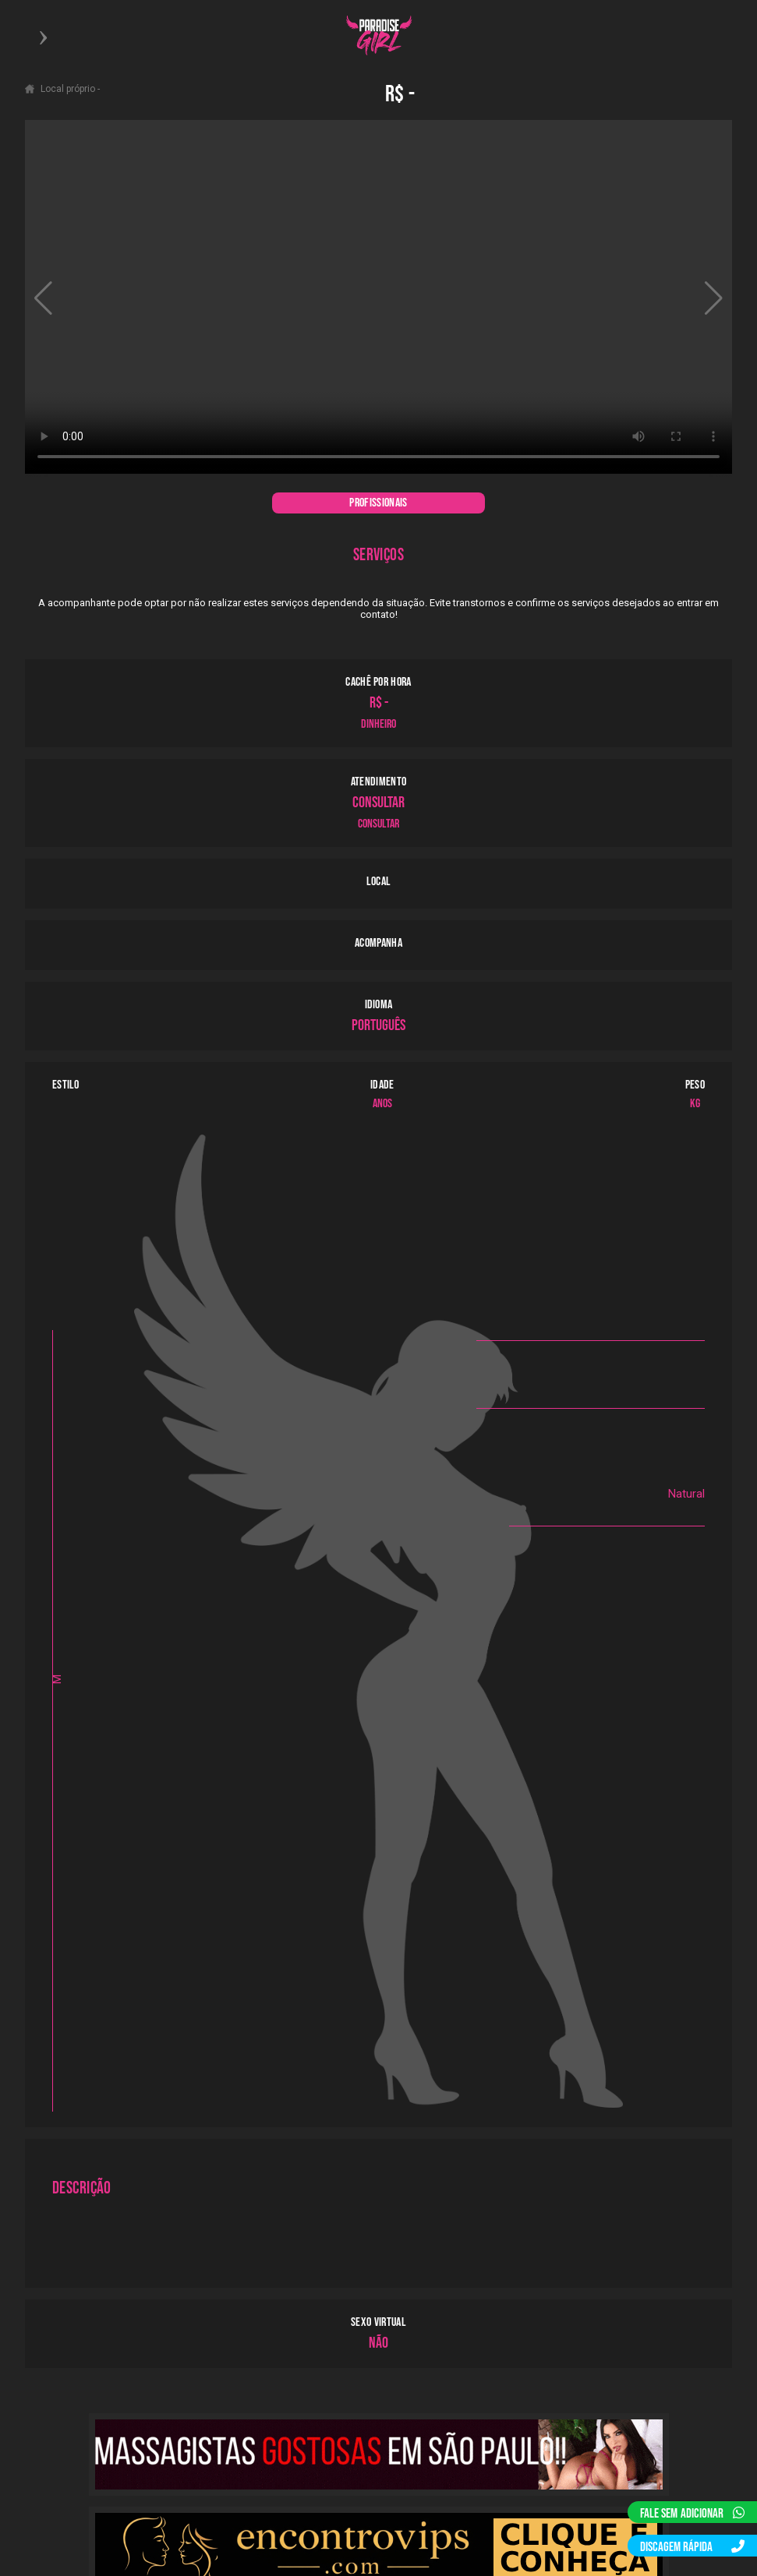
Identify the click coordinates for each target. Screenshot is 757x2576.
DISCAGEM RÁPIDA (692, 2547)
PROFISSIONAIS (378, 503)
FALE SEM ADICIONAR (692, 2513)
